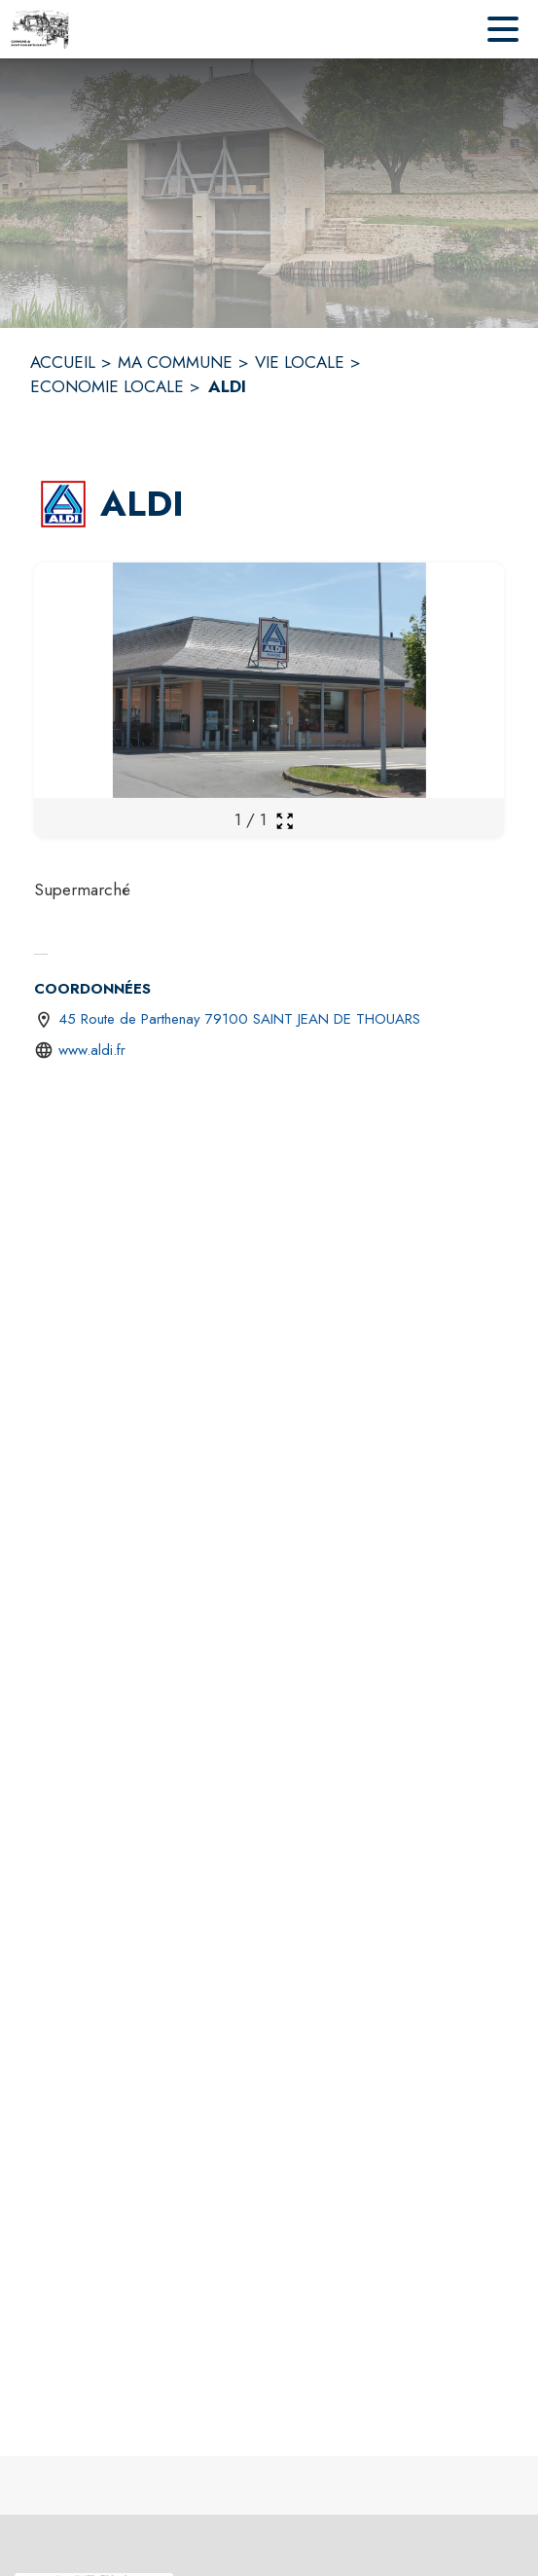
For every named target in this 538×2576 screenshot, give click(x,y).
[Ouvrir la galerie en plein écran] (285, 821)
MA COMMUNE (175, 362)
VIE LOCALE (299, 362)
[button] (63, 504)
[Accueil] (40, 29)
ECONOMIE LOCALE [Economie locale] (107, 386)
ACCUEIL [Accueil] (62, 362)
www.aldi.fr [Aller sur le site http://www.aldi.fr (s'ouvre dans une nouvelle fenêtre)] (92, 1050)
